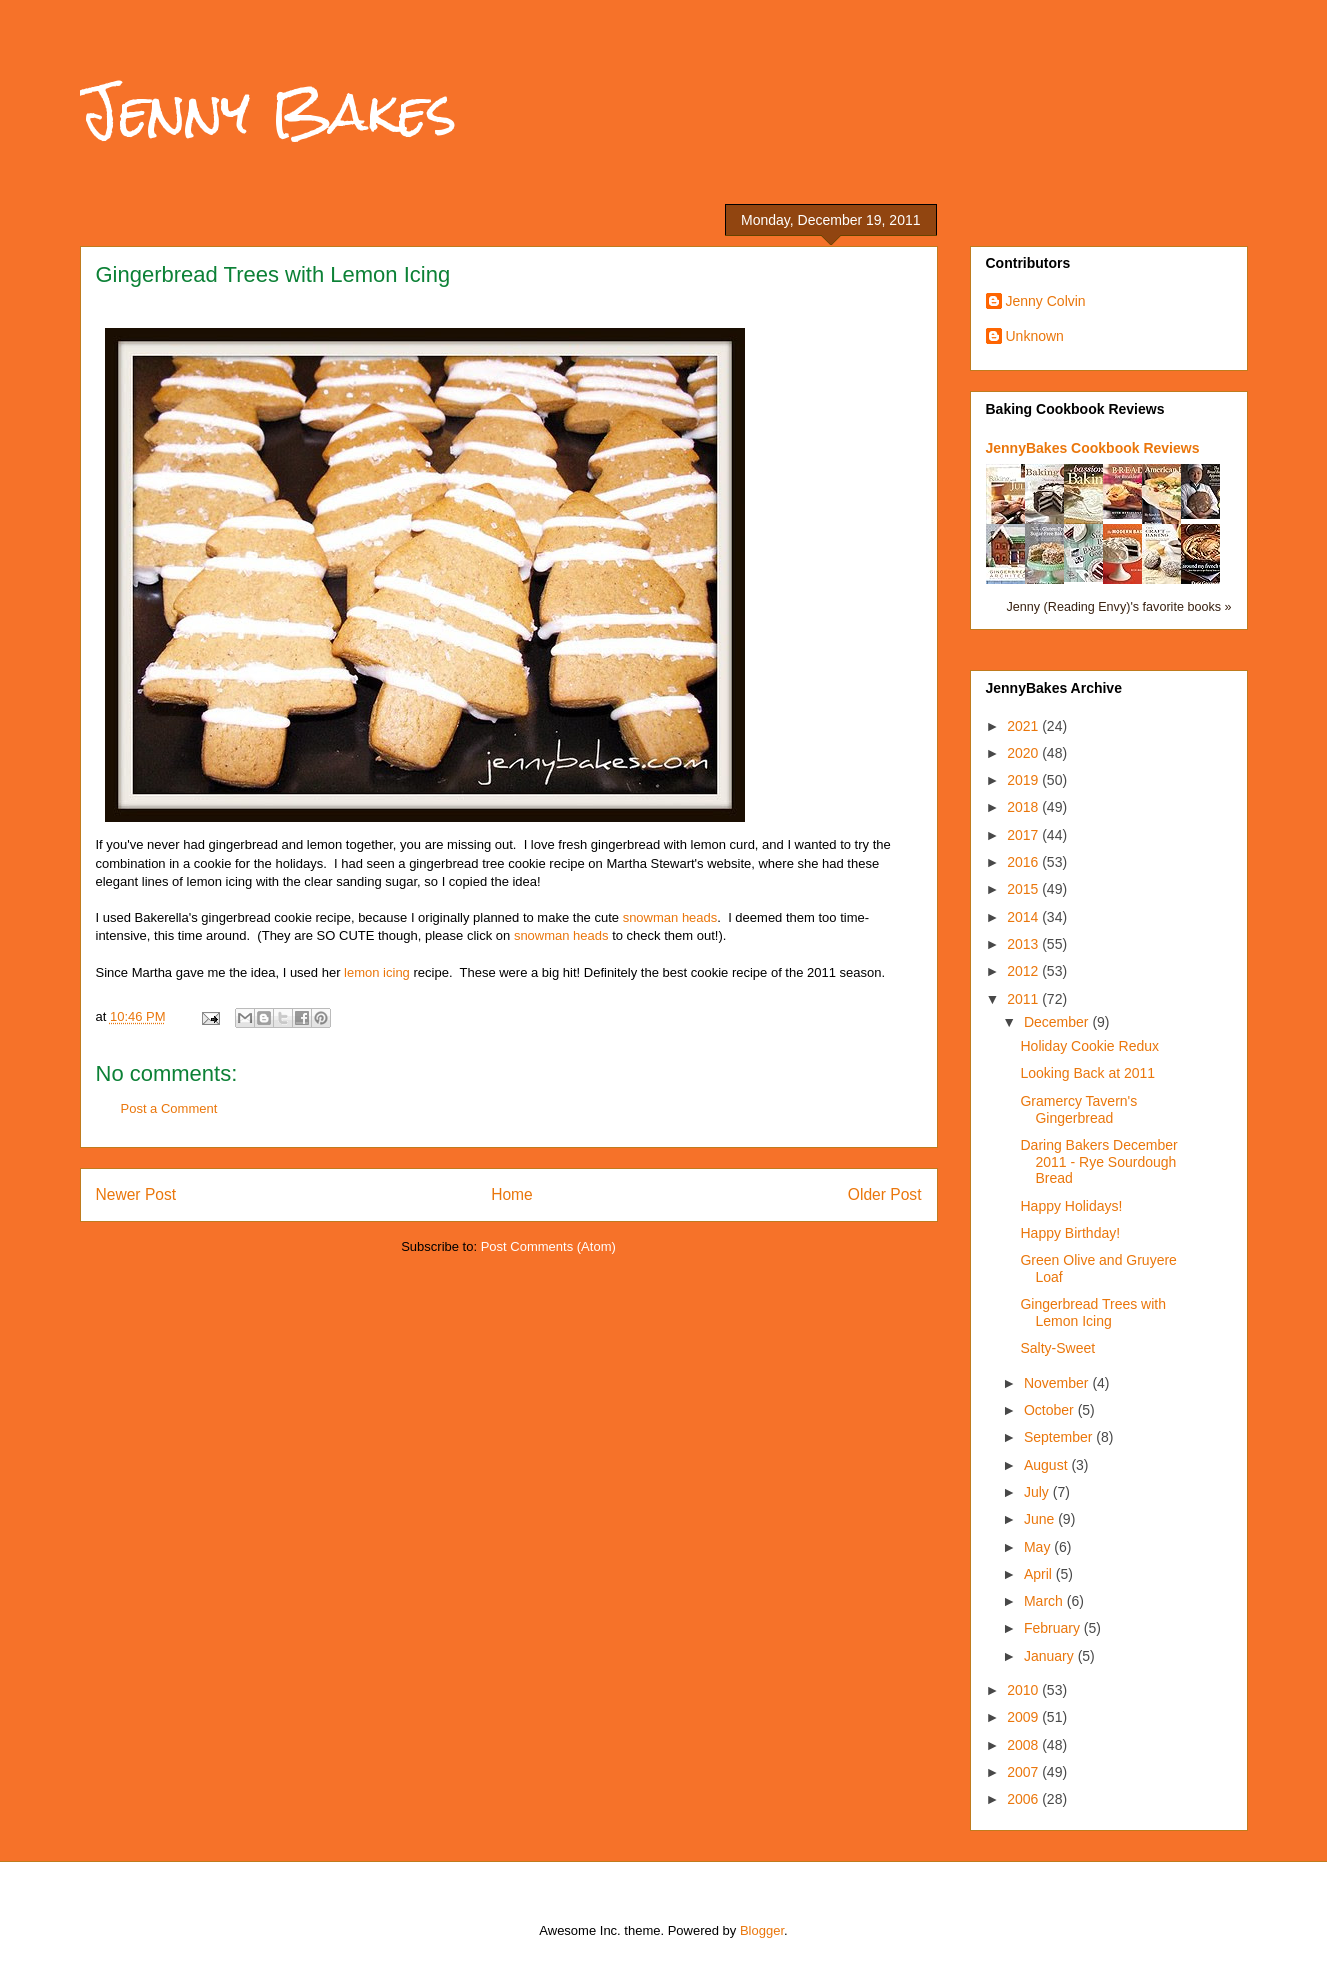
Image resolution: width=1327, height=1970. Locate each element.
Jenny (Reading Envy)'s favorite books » (1118, 607)
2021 (1024, 726)
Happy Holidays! (1071, 1206)
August (1047, 1465)
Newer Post (136, 1194)
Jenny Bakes (268, 111)
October (1051, 1410)
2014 (1024, 917)
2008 (1024, 1745)
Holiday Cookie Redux (1089, 1046)
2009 (1024, 1717)
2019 (1024, 780)
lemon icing (377, 972)
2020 (1024, 753)
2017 (1024, 835)
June (1041, 1519)
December (1058, 1022)
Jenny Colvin (1046, 301)
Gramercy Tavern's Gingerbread (1078, 1109)
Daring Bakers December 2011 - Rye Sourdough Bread (1098, 1162)
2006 (1024, 1799)
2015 (1024, 889)
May (1039, 1547)
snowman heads (670, 917)
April (1040, 1574)
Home (512, 1194)
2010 (1024, 1690)
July (1038, 1492)
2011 (1024, 999)
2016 (1024, 862)
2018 (1024, 807)
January (1051, 1656)
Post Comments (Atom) (548, 1246)
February (1054, 1628)
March (1045, 1601)
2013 (1024, 944)
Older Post (885, 1194)
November (1058, 1383)
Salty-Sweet (1057, 1348)
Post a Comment (169, 1108)
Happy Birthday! (1070, 1233)
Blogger (762, 1930)
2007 (1024, 1772)
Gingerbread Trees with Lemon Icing (1093, 1312)
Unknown (1035, 336)
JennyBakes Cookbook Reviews (1093, 448)
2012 (1024, 971)
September (1060, 1437)
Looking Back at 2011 (1087, 1073)
